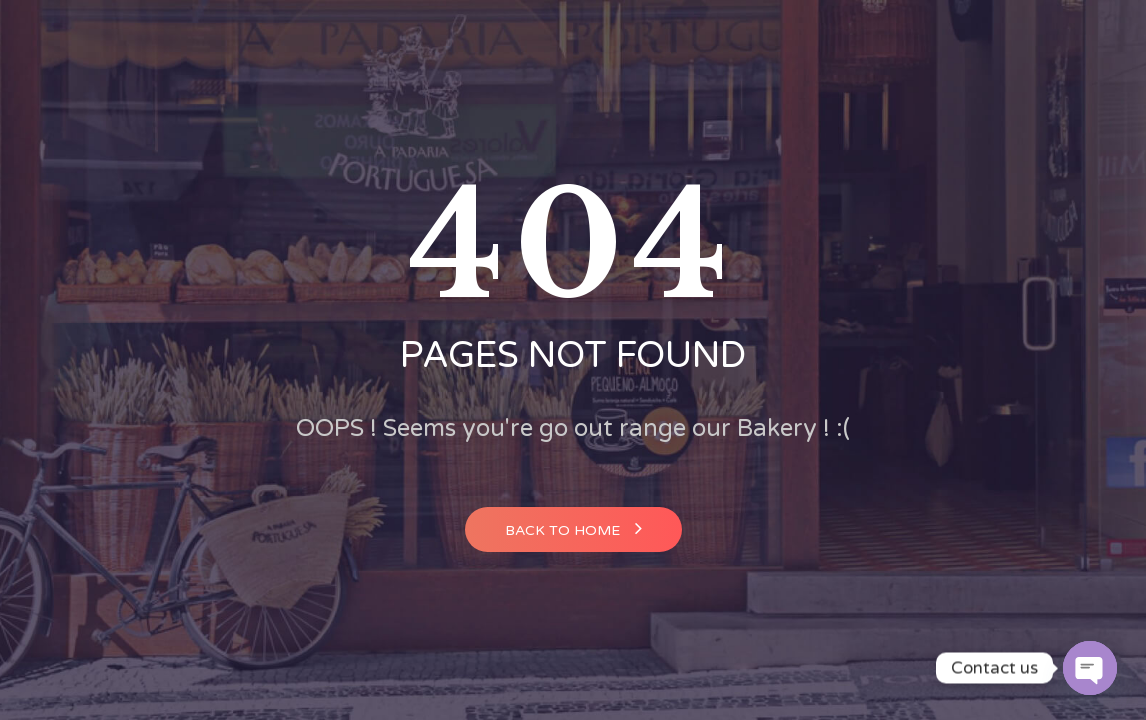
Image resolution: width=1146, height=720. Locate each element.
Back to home (573, 528)
